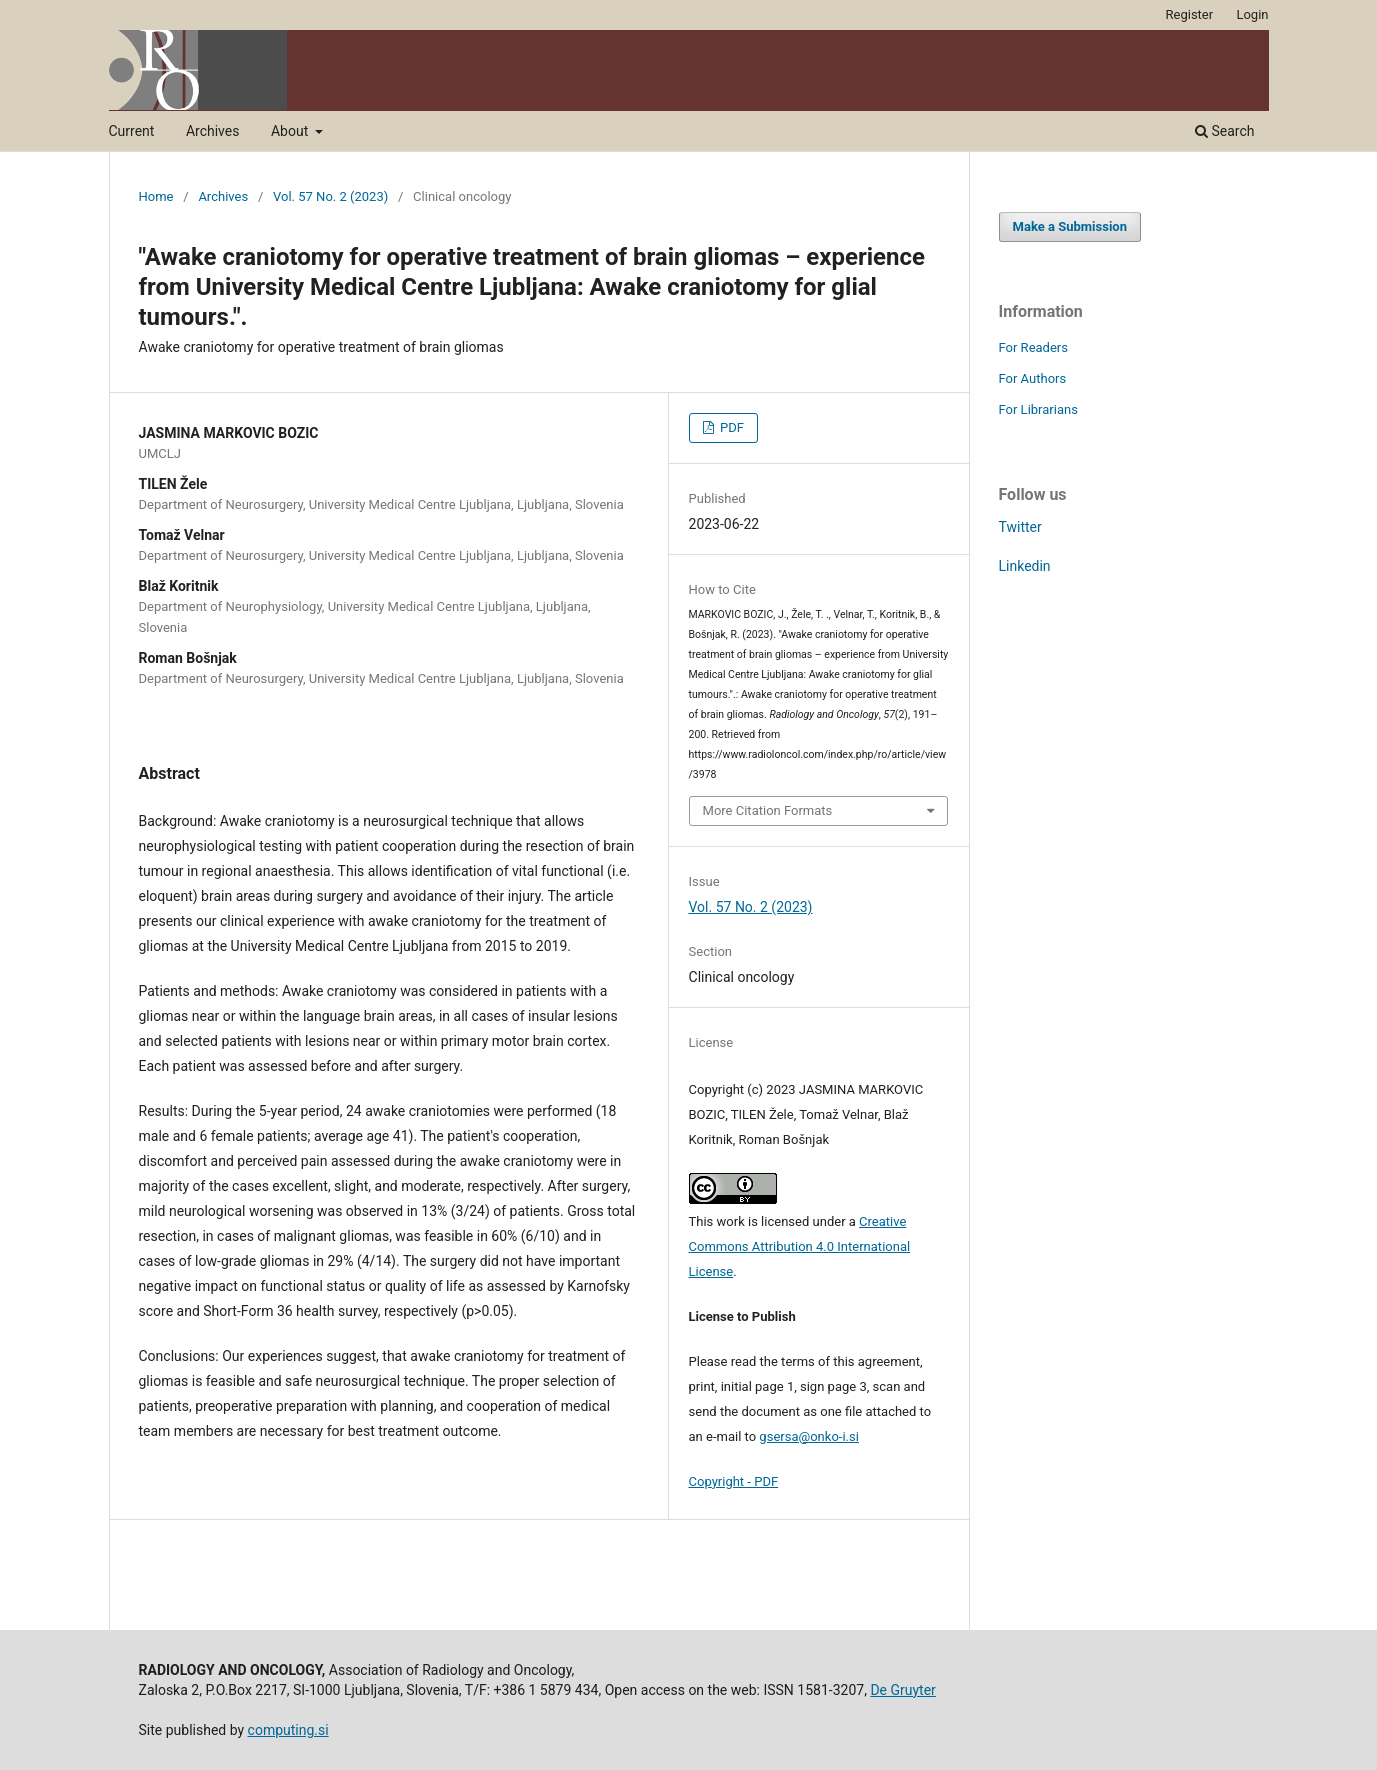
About (291, 131)
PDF (730, 427)
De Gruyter (902, 1690)
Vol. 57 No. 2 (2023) (330, 196)
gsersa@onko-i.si (809, 1436)
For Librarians (1038, 409)
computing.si (288, 1730)
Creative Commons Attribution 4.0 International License (800, 1246)
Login (1252, 14)
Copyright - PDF (734, 1481)
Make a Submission (1070, 226)
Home (156, 196)
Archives (213, 131)
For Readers (1034, 347)
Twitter (1020, 527)
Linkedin (1025, 566)
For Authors (1033, 378)
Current (132, 131)
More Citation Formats (768, 810)
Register (1190, 14)
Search (1224, 131)
